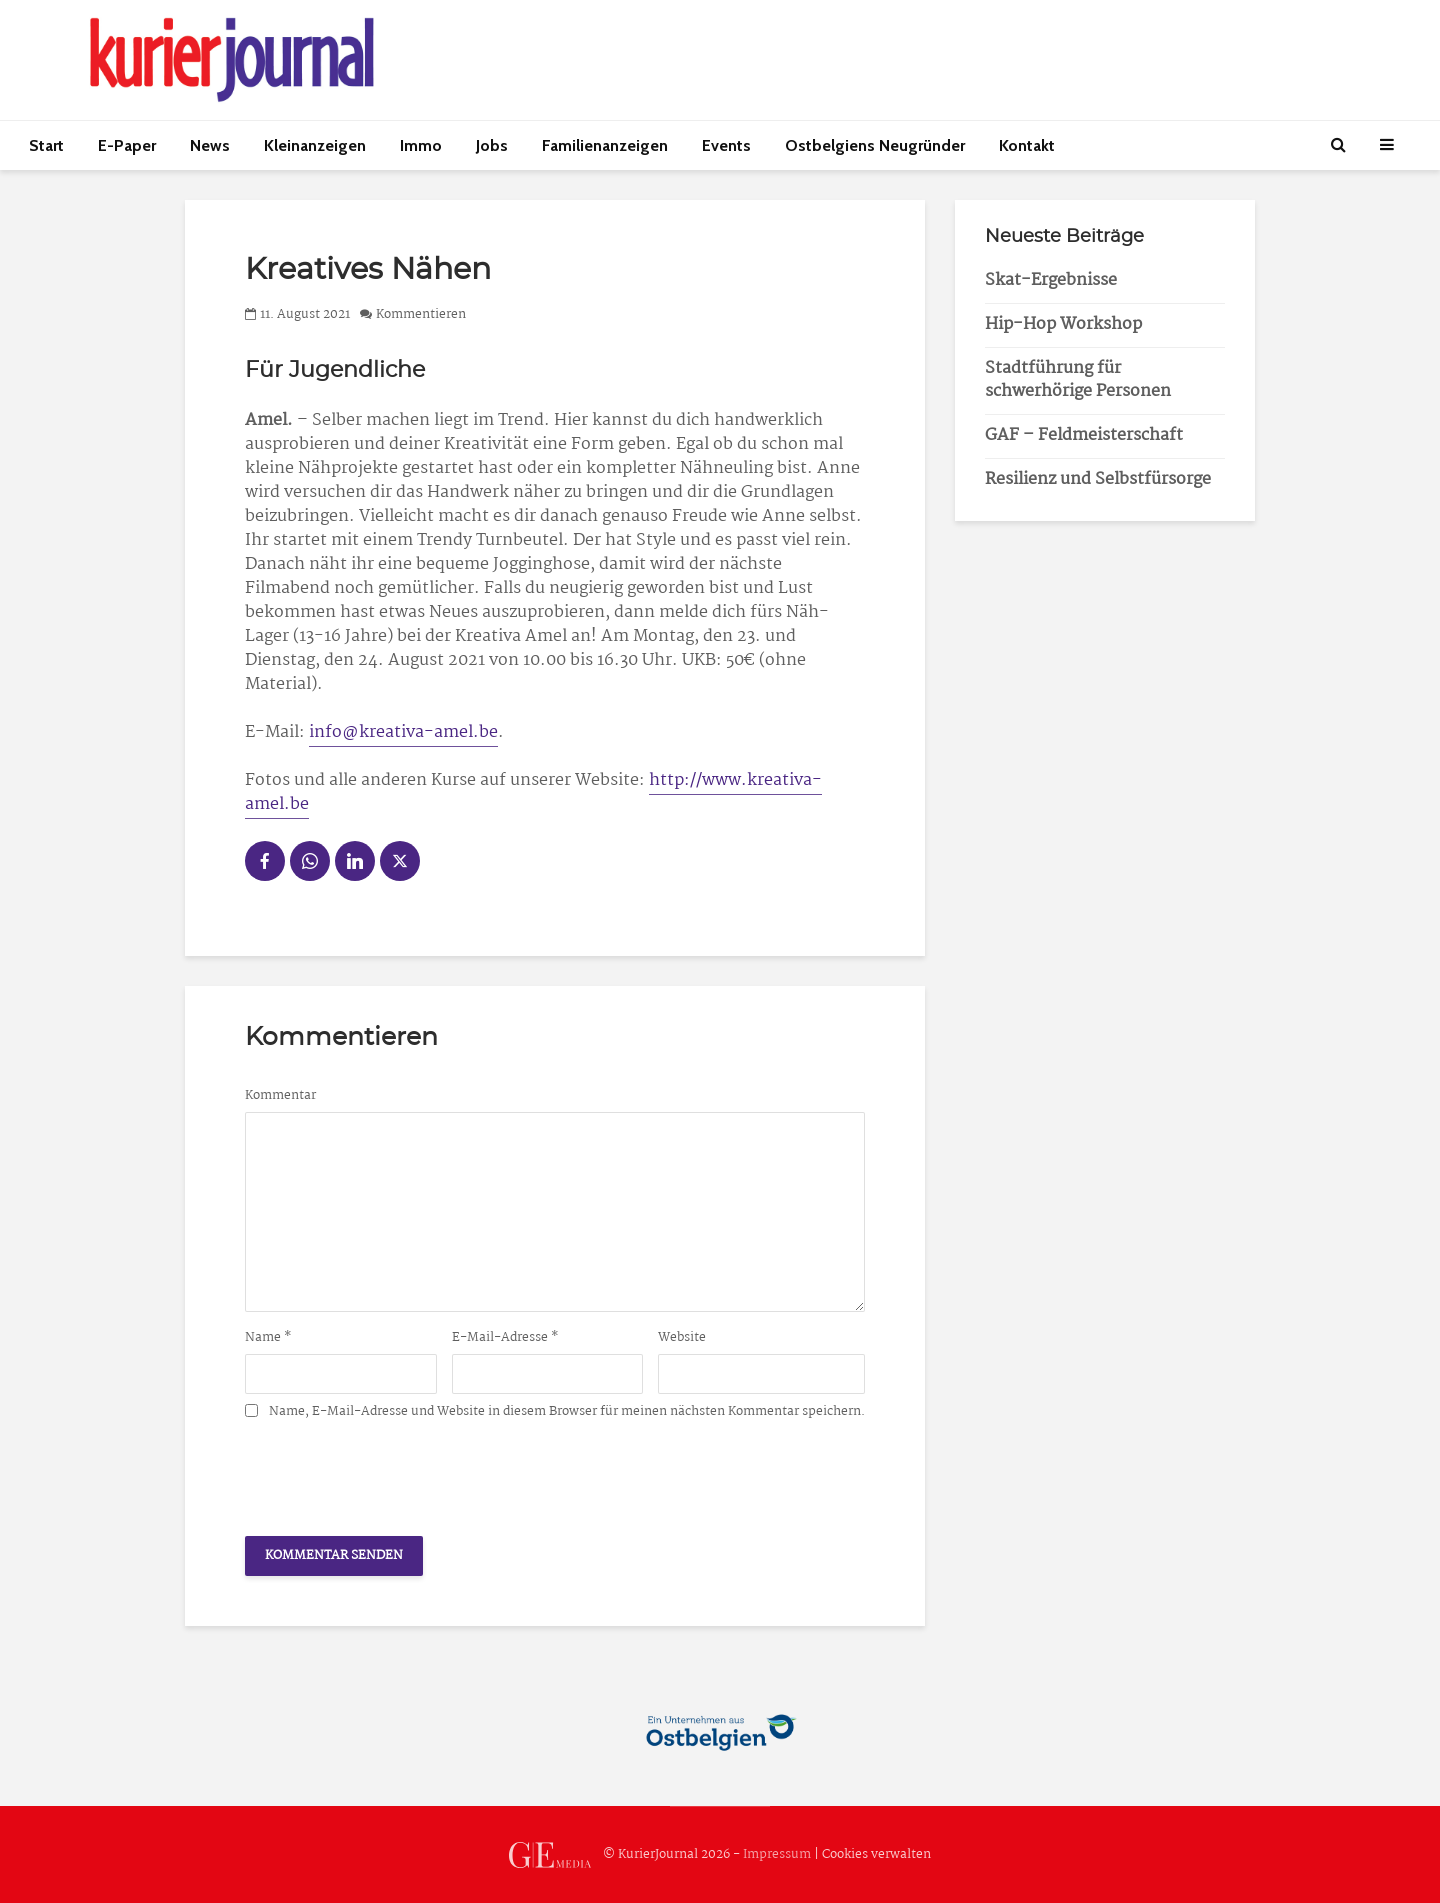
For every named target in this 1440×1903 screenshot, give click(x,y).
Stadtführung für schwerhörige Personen (1078, 380)
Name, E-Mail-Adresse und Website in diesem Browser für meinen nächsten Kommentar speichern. (567, 1412)
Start (46, 145)
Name (268, 1338)
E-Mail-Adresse (505, 1338)
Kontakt (1027, 145)
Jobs (492, 145)
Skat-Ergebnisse (1051, 280)
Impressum (777, 1854)
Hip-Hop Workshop (1063, 324)
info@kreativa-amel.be (403, 732)
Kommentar (280, 1096)
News (210, 145)
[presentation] (397, 1472)
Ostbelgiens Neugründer (875, 145)
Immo (421, 145)
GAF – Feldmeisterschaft (1084, 435)
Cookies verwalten (876, 1854)
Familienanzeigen (605, 145)
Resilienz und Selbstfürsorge (1098, 479)
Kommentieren (421, 314)
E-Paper (127, 145)
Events (726, 145)
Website (682, 1338)
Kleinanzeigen (315, 145)
